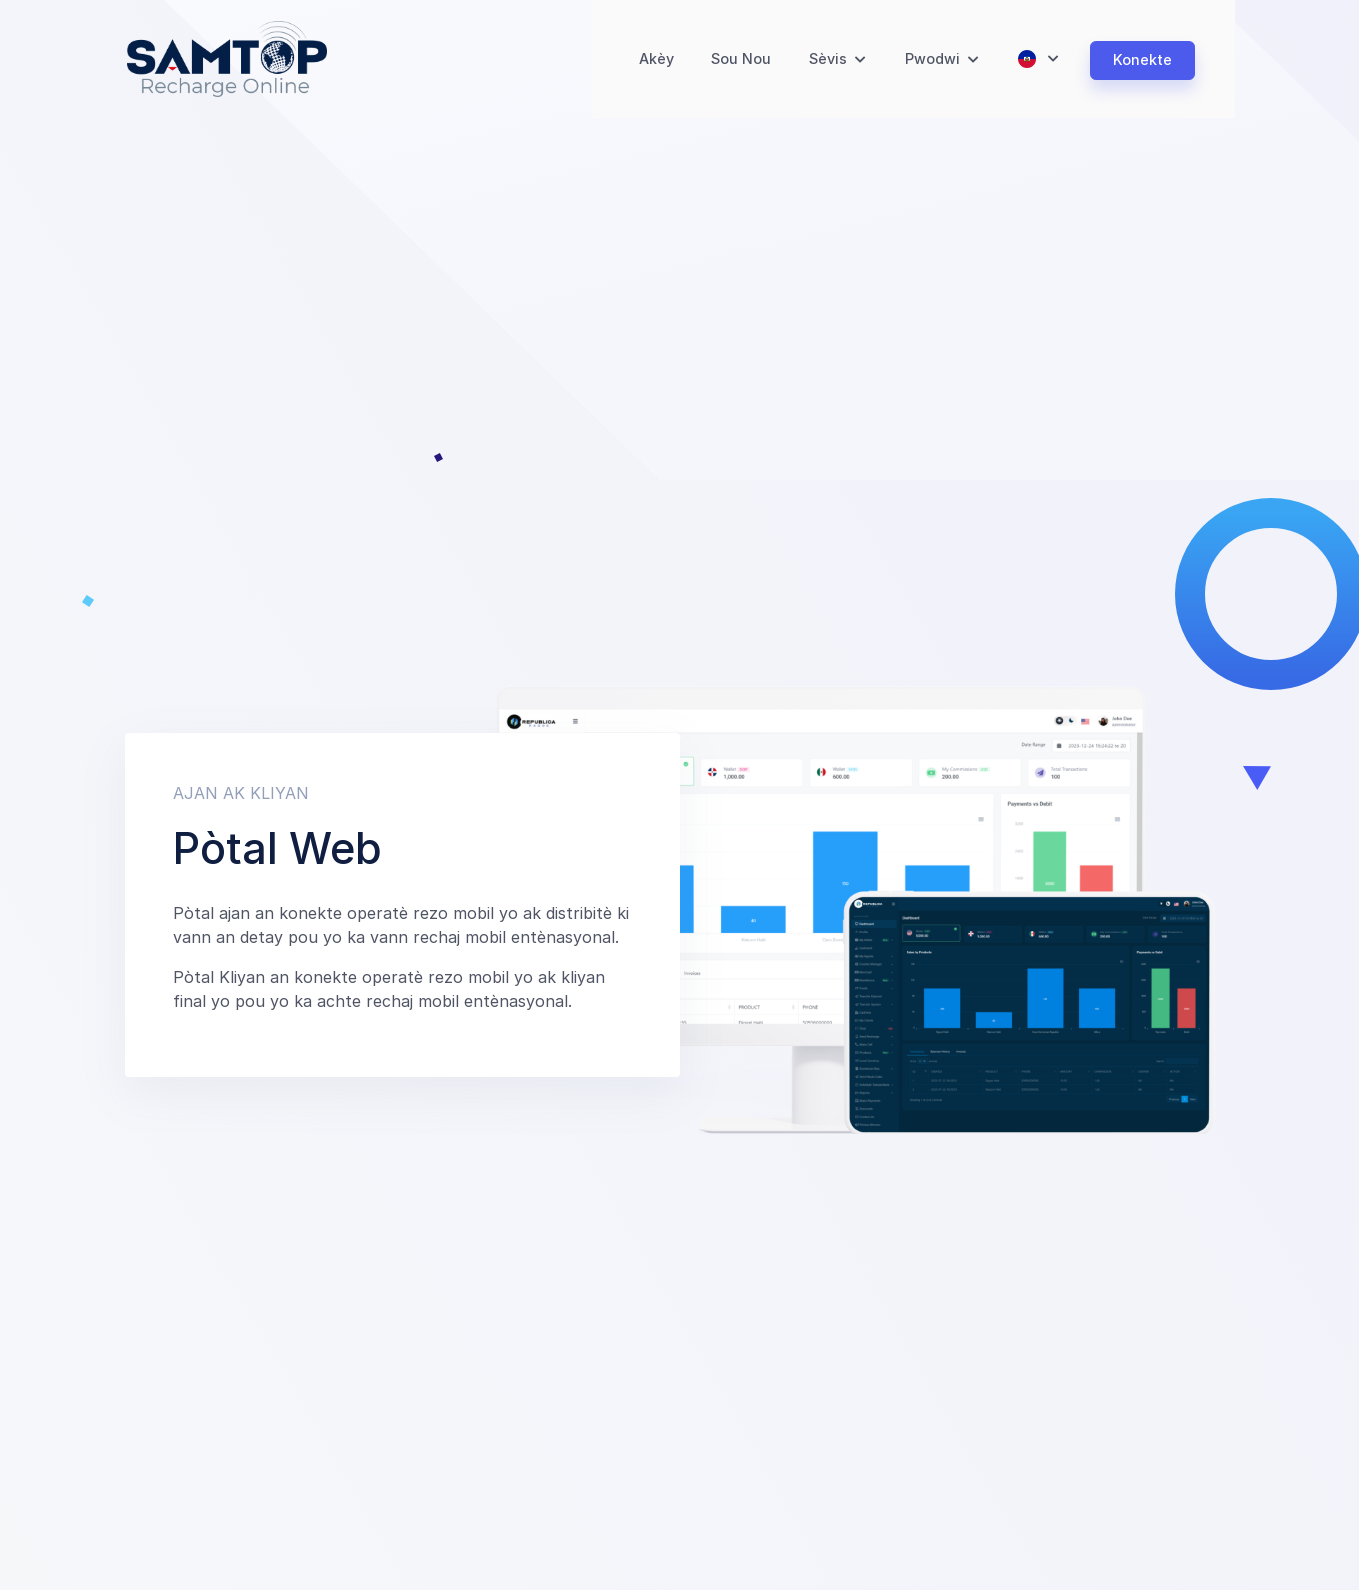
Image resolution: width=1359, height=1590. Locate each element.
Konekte (1143, 62)
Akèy (652, 62)
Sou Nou (740, 62)
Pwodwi (933, 62)
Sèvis (829, 62)
